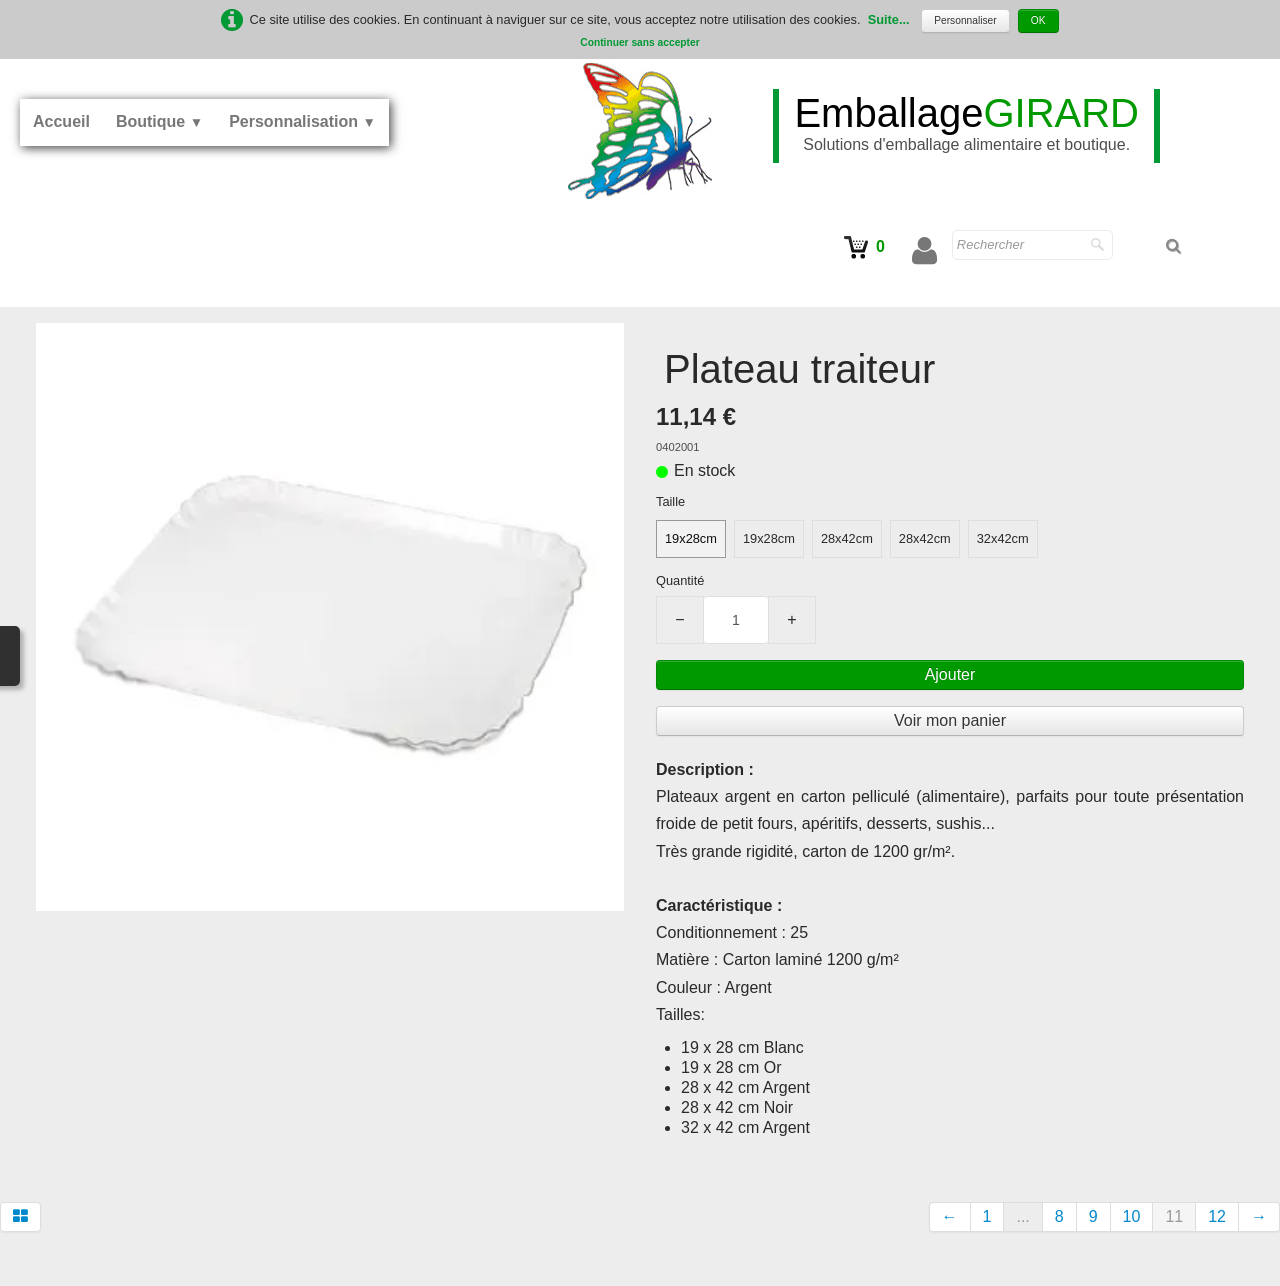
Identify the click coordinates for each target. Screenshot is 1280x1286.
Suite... (889, 19)
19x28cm (691, 538)
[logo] (966, 126)
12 (1217, 1216)
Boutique (159, 121)
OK (1038, 20)
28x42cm (847, 538)
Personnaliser (965, 20)
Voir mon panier (950, 720)
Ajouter (950, 674)
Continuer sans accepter (639, 42)
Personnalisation (302, 121)
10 (1132, 1216)
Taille (670, 501)
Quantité (680, 580)
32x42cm (1003, 538)
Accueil (61, 121)
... (1022, 1216)
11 (1174, 1216)
